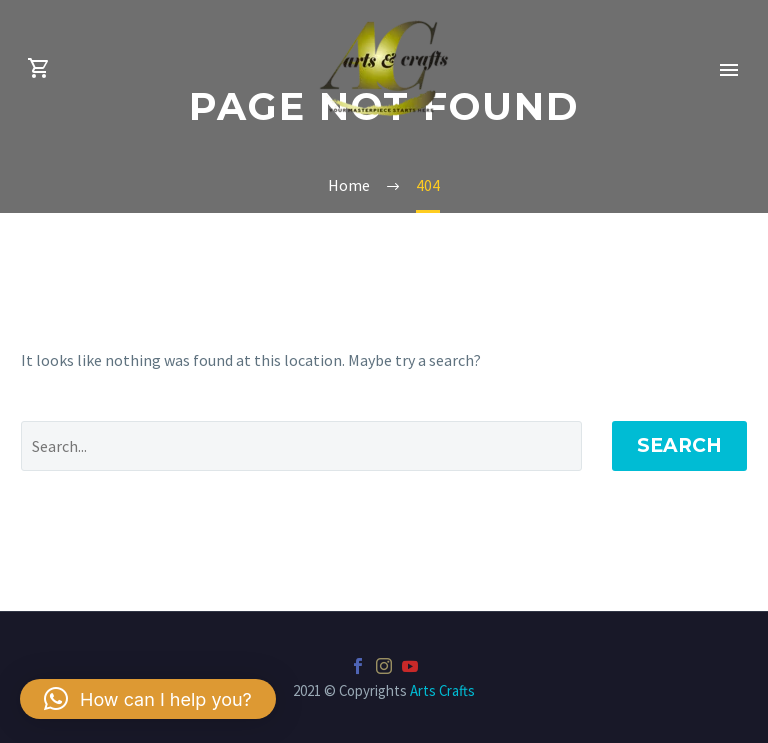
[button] (148, 699)
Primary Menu (729, 70)
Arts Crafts (442, 690)
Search (679, 445)
